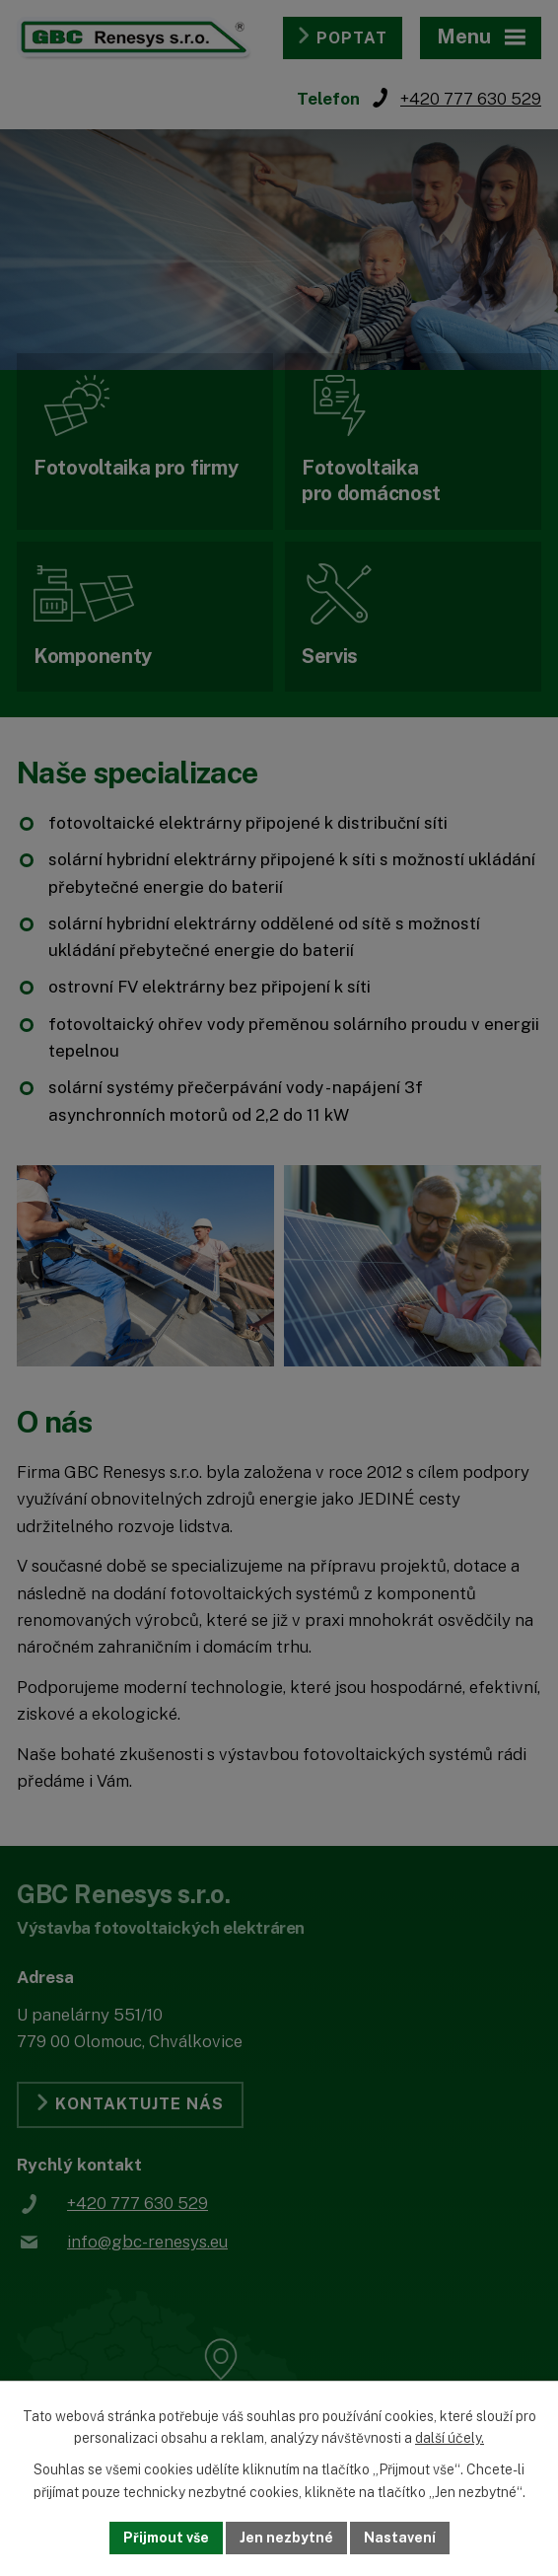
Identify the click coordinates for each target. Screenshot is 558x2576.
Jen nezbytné (286, 2537)
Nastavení (400, 2537)
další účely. (449, 2439)
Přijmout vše (166, 2537)
